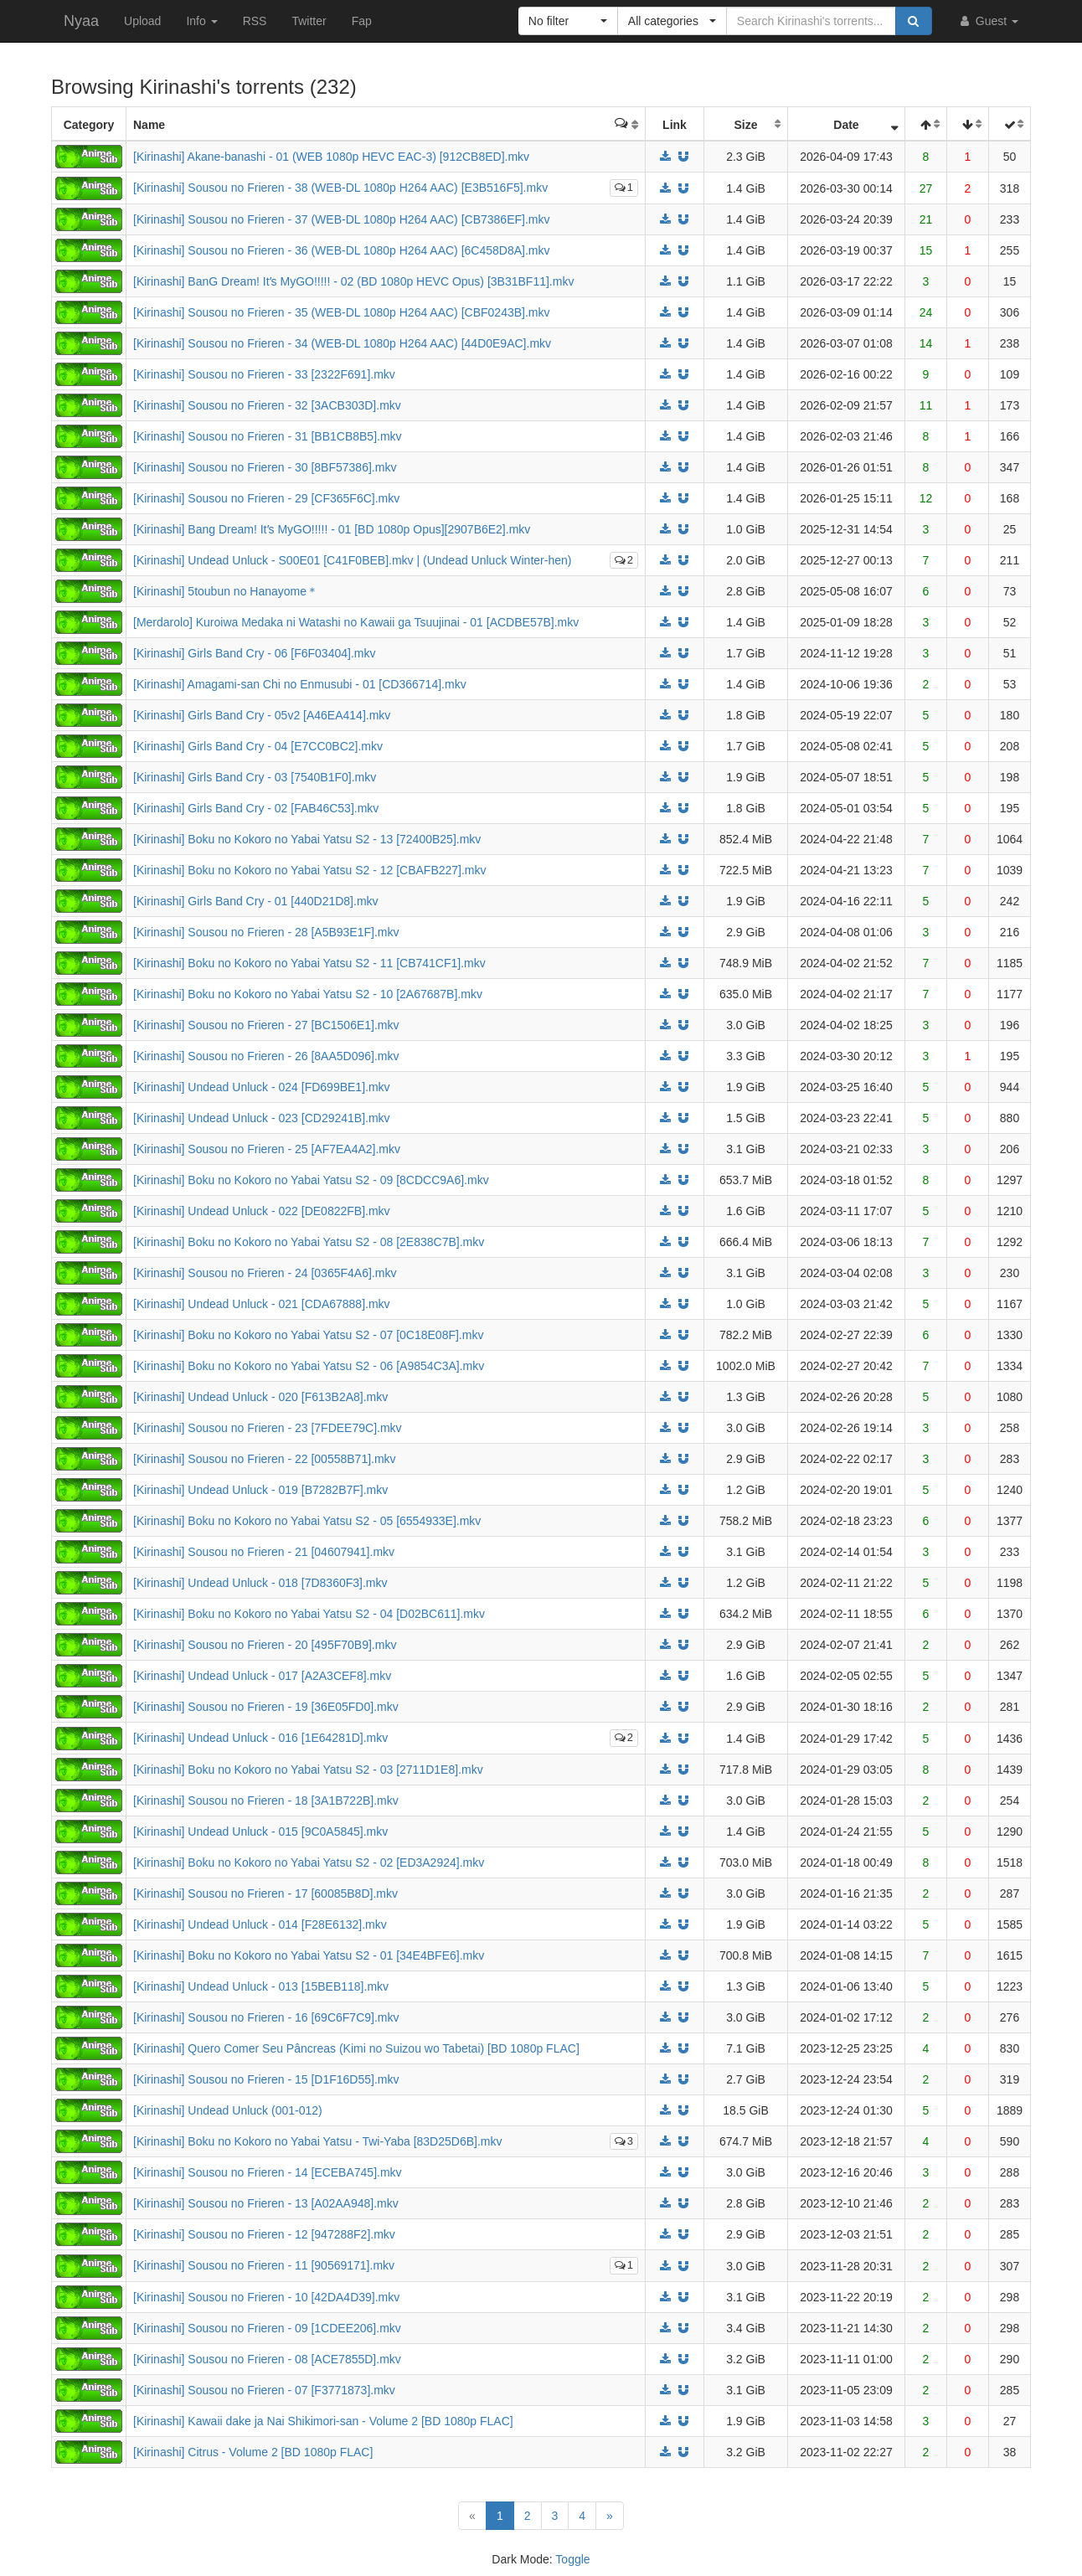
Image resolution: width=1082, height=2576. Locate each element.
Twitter (308, 21)
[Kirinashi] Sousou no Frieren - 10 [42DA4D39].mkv (266, 2297)
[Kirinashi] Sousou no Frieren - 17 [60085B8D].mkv (265, 1893)
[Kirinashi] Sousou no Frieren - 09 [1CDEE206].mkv (267, 2328)
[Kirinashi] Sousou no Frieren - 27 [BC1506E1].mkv (266, 1025)
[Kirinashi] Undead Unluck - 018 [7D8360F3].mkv (260, 1582)
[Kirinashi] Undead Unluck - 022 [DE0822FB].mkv (261, 1211)
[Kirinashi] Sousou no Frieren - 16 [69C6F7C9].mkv (266, 2017)
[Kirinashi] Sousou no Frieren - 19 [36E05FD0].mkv (266, 1706)
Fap (362, 21)
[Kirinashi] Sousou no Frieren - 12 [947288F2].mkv (264, 2234)
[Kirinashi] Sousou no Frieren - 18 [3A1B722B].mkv (266, 1800)
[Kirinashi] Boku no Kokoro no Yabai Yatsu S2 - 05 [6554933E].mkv (307, 1521)
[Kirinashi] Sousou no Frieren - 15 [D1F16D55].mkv (266, 2079)
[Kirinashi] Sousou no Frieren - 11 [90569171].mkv (263, 2265)
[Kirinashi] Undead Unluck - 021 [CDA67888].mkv (261, 1304)
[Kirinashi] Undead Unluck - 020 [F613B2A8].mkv (260, 1397)
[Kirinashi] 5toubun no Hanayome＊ (225, 591)
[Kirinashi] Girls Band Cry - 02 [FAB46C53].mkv (256, 808)
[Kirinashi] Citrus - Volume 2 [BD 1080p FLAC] (253, 2452)
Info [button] (201, 21)
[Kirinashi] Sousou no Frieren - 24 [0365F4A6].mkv (264, 1273)
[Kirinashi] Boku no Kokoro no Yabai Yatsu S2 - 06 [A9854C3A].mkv (308, 1366)
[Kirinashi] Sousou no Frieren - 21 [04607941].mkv (263, 1551)
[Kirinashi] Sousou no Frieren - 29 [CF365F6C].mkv (266, 498)
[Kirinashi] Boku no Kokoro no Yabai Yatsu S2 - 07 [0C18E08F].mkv (308, 1335)
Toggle (572, 2559)
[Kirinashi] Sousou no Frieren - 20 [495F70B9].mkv (264, 1644)
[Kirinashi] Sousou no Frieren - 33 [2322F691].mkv (264, 374)
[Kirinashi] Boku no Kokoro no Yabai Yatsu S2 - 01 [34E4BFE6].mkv (308, 1955)
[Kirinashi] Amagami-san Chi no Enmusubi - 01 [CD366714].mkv (299, 684)
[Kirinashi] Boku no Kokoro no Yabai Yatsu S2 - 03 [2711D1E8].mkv (308, 1769)
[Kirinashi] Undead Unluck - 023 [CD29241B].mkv (261, 1118)
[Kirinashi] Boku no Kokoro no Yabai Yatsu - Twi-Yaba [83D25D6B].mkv (317, 2141)
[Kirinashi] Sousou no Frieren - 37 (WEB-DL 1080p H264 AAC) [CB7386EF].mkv (341, 219)
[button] (568, 21)
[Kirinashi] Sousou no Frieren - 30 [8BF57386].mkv (264, 467)
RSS (255, 21)
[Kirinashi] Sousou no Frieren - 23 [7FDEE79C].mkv (267, 1428)
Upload (142, 21)
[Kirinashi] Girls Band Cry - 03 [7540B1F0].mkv (254, 777)
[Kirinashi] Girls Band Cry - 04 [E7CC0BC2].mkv (258, 746)
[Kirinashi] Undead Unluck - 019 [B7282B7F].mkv (260, 1490)
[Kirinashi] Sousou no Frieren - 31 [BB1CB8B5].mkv (267, 436)
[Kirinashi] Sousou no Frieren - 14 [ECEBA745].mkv (267, 2172)
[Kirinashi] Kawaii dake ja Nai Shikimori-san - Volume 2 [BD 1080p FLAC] (323, 2421)
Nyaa (81, 21)
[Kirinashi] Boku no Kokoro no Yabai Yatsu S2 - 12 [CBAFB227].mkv (310, 870)
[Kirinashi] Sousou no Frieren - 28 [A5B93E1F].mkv (266, 932)
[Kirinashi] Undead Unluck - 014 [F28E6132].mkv (260, 1924)
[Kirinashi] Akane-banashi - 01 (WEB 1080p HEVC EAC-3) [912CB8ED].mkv (331, 156)
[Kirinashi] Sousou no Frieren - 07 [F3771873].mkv (264, 2390)
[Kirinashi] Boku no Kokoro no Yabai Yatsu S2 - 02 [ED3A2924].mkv (308, 1862)
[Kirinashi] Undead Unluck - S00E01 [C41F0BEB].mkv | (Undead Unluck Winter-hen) (352, 560)
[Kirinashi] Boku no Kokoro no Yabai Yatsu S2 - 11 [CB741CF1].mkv (309, 963)
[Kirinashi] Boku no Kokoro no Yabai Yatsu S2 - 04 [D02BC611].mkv (309, 1613)
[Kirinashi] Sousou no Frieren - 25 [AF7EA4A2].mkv (266, 1149)
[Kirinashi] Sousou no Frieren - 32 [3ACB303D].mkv (267, 405)
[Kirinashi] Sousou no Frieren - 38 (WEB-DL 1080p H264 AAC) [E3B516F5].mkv (340, 187)
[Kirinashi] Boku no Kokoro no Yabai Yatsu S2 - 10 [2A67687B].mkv (307, 994)
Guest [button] (987, 21)
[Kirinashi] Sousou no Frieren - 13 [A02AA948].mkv (266, 2203)
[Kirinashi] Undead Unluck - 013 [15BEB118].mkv (261, 1986)
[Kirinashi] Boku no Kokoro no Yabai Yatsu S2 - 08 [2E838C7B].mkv (308, 1242)
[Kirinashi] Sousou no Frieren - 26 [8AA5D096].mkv (266, 1056)
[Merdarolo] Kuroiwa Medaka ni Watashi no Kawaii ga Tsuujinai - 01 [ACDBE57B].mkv (356, 622)
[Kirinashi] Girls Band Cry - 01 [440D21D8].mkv (256, 901)
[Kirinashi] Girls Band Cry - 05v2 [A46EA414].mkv (261, 715)
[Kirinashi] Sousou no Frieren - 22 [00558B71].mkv (264, 1459)
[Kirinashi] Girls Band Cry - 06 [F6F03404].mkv (254, 653)
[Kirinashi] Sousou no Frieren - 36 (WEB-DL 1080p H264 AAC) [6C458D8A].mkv (341, 250)
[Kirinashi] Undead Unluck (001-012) (227, 2110)
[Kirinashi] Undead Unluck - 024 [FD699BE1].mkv (261, 1087)
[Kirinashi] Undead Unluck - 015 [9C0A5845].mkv (260, 1831)
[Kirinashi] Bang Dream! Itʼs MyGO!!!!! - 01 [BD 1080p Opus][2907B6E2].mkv (331, 529)
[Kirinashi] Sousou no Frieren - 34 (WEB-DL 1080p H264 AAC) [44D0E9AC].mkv (342, 343)
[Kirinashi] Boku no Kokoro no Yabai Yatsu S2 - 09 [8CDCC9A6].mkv (311, 1180)
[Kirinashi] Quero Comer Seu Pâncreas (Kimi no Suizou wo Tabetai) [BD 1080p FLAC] (356, 2048)
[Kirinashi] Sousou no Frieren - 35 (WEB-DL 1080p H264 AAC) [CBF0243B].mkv (341, 312)
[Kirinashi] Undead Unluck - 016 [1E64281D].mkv (260, 1737)
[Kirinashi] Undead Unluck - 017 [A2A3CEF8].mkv (262, 1675)
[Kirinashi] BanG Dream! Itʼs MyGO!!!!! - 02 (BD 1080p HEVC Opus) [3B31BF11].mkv (353, 281)
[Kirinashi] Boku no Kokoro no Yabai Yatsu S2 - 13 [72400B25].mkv (307, 839)
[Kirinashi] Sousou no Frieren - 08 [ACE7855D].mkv (267, 2359)
